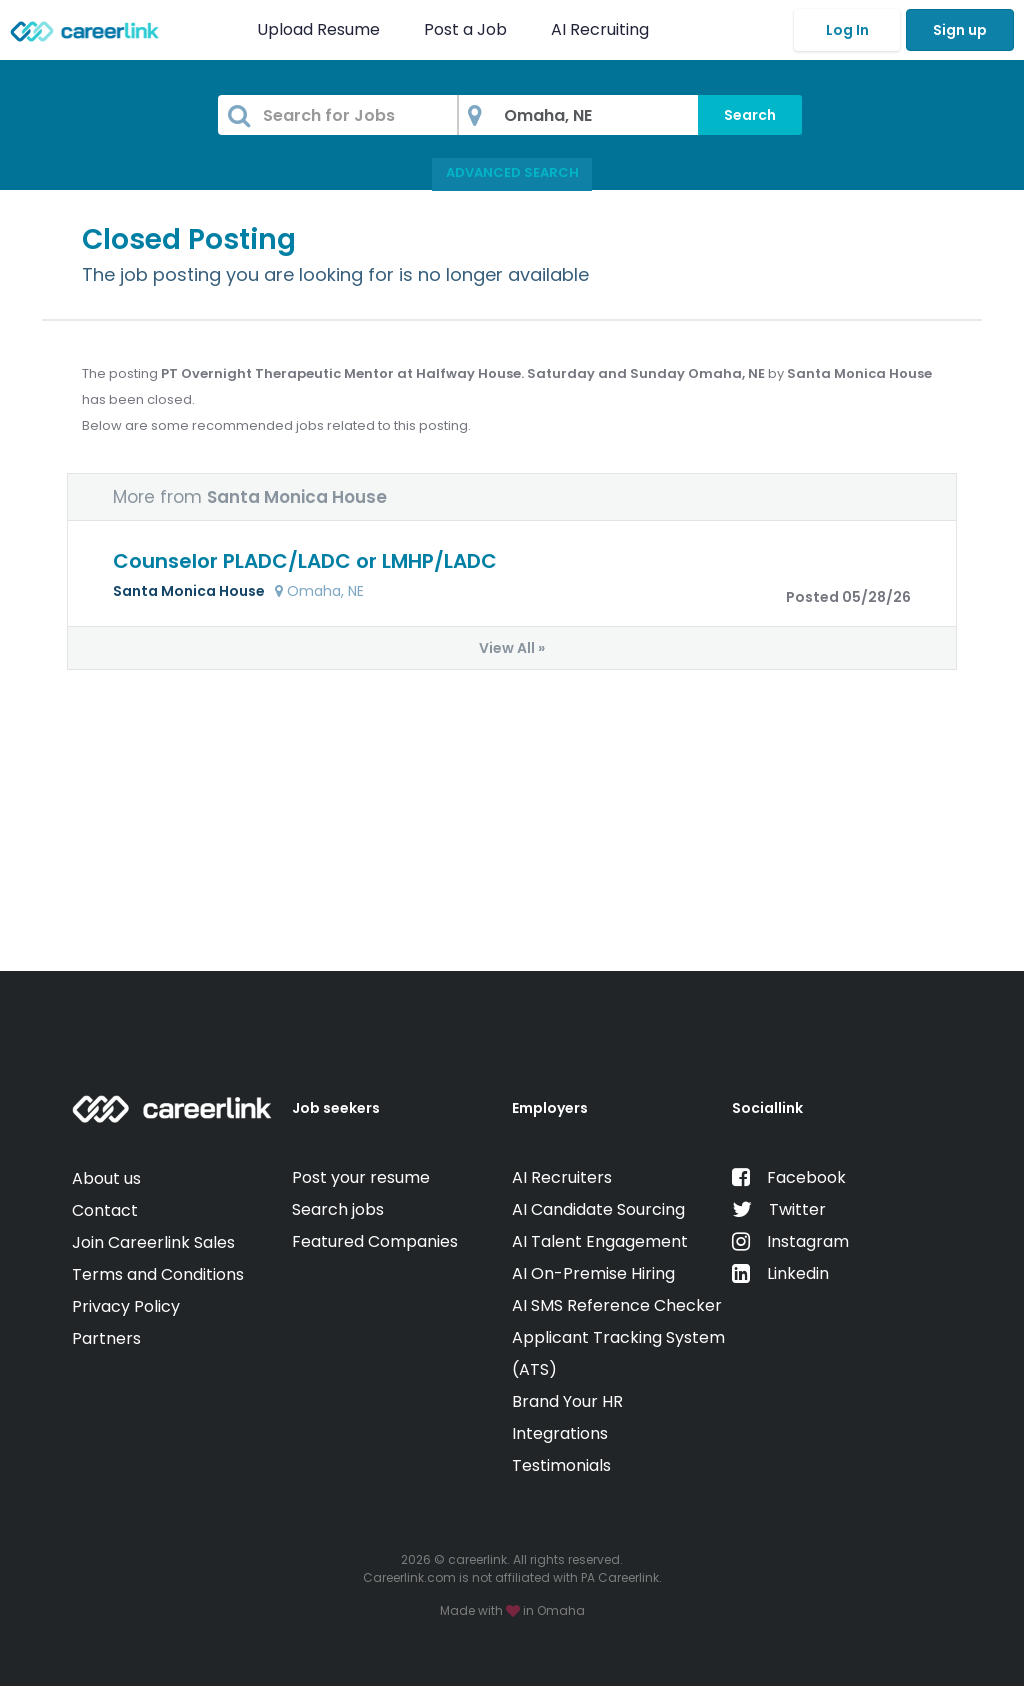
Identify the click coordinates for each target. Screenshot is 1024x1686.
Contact (105, 1210)
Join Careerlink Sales (153, 1242)
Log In (847, 30)
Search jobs (338, 1209)
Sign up (960, 30)
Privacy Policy (126, 1306)
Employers (550, 1108)
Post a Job (467, 29)
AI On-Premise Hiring (593, 1273)
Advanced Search (512, 172)
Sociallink (767, 1108)
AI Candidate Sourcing (598, 1209)
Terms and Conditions (158, 1274)
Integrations (560, 1433)
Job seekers (336, 1108)
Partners (106, 1338)
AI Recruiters (562, 1177)
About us (106, 1178)
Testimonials (561, 1465)
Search (750, 115)
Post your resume (361, 1177)
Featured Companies (375, 1241)
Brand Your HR (567, 1401)
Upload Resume (318, 29)
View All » (512, 648)
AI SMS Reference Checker (617, 1305)
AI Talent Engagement (600, 1241)
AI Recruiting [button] (604, 29)
